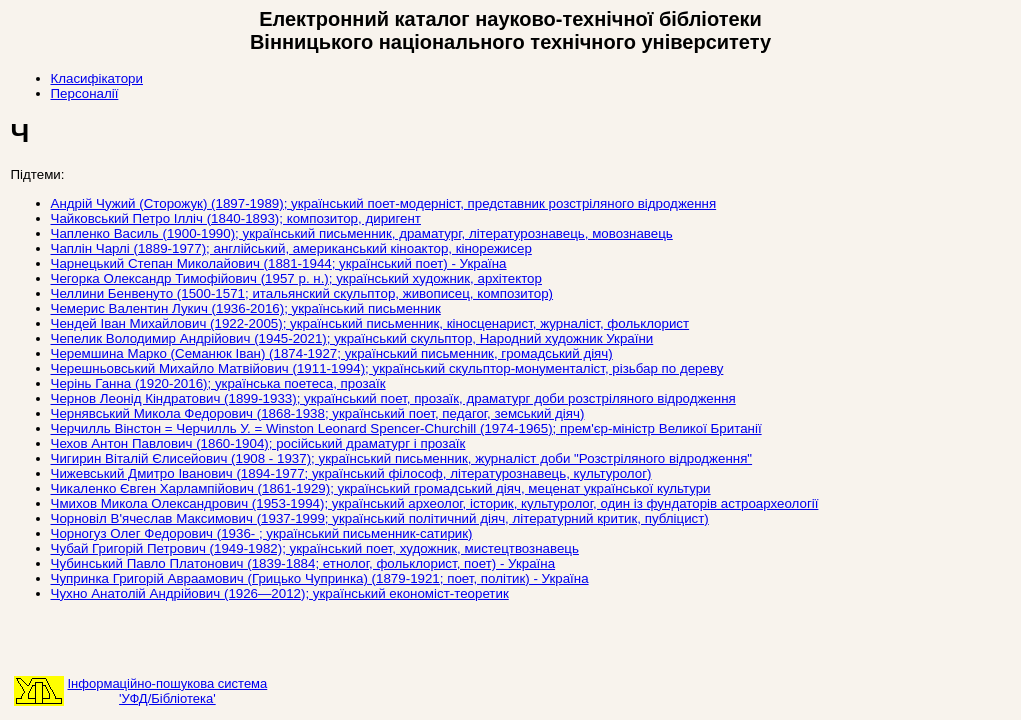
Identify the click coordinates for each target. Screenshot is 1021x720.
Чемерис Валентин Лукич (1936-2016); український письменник (246, 308)
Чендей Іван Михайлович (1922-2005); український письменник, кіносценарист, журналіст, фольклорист (370, 323)
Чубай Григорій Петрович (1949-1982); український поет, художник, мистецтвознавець (315, 548)
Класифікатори (97, 78)
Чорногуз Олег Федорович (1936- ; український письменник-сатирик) (262, 533)
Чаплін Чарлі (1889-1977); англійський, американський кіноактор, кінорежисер (291, 248)
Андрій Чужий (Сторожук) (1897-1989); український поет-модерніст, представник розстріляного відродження (384, 203)
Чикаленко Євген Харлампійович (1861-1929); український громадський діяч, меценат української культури (381, 488)
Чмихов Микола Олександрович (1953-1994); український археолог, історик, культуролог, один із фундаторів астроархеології (435, 503)
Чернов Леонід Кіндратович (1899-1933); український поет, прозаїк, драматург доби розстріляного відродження (393, 398)
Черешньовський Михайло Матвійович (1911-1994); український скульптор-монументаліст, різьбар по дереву (387, 368)
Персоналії (85, 93)
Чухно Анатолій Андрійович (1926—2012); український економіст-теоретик (280, 593)
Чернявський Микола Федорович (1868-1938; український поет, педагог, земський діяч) (318, 413)
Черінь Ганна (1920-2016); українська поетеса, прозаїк (218, 383)
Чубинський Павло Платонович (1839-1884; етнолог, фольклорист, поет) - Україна (303, 563)
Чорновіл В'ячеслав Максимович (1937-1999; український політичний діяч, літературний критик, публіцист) (380, 518)
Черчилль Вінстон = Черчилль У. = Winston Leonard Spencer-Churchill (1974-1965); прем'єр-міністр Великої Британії (406, 428)
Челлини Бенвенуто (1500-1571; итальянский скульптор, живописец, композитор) (302, 293)
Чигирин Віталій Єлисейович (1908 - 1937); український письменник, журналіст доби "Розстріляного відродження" (402, 458)
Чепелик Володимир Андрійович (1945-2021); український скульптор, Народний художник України (352, 338)
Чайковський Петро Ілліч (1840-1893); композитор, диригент (236, 218)
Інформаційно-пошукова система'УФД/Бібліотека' (168, 691)
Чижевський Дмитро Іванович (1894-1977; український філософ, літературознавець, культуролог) (351, 473)
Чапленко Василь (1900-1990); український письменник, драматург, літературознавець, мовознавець (362, 233)
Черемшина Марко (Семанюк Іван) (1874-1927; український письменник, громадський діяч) (332, 353)
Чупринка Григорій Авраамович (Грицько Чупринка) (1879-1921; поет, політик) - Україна (320, 578)
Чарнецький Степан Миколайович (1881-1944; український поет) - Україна (279, 263)
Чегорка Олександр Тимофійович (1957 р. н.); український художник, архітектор (296, 278)
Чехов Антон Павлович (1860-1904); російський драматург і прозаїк (258, 443)
